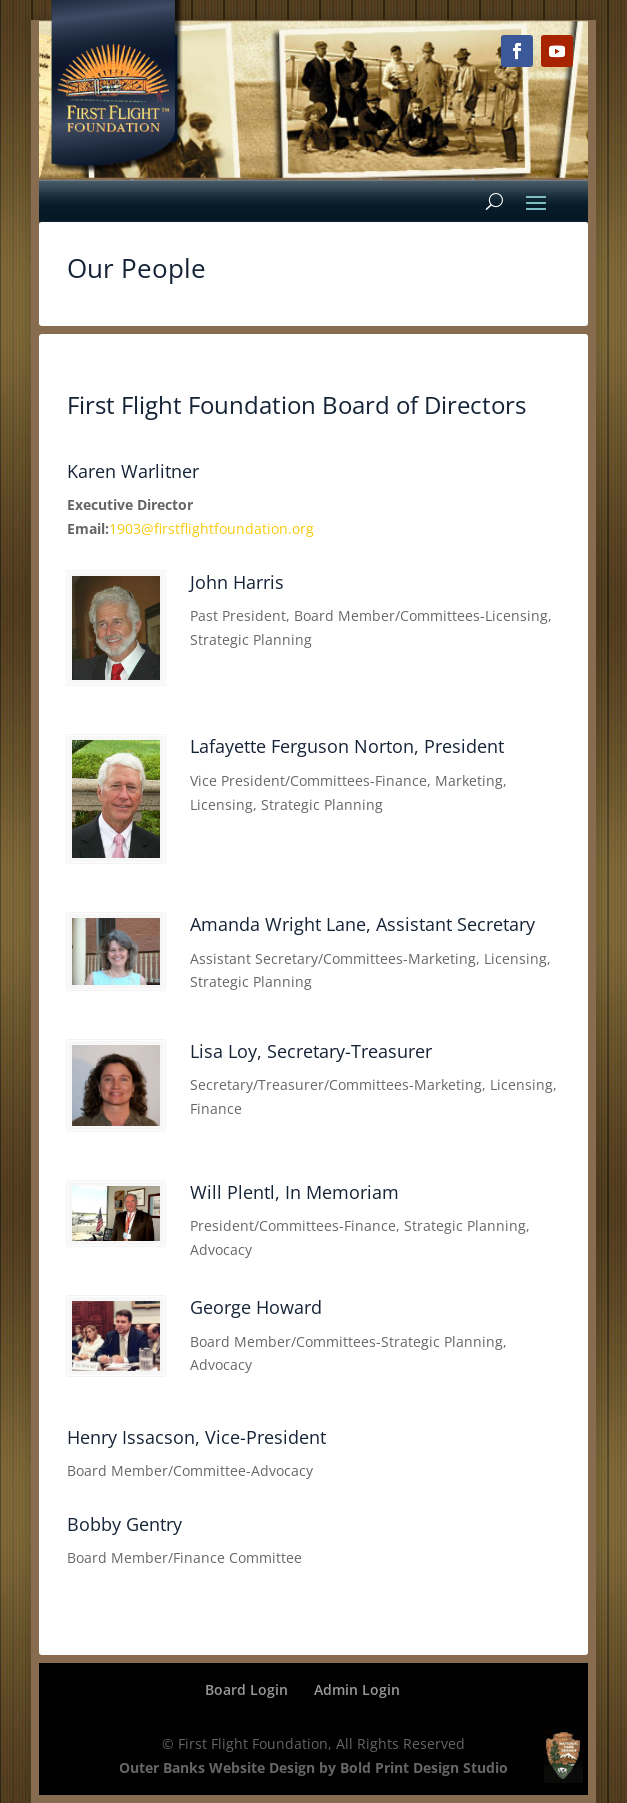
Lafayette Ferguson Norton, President (347, 746)
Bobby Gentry (124, 1524)
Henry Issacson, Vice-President (196, 1437)
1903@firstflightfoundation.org (211, 528)
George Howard (256, 1307)
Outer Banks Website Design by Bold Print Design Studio (313, 1767)
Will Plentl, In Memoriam (294, 1192)
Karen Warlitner (133, 471)
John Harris (237, 582)
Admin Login (357, 1689)
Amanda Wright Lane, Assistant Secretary (362, 924)
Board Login (246, 1689)
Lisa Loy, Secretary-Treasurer (311, 1051)
